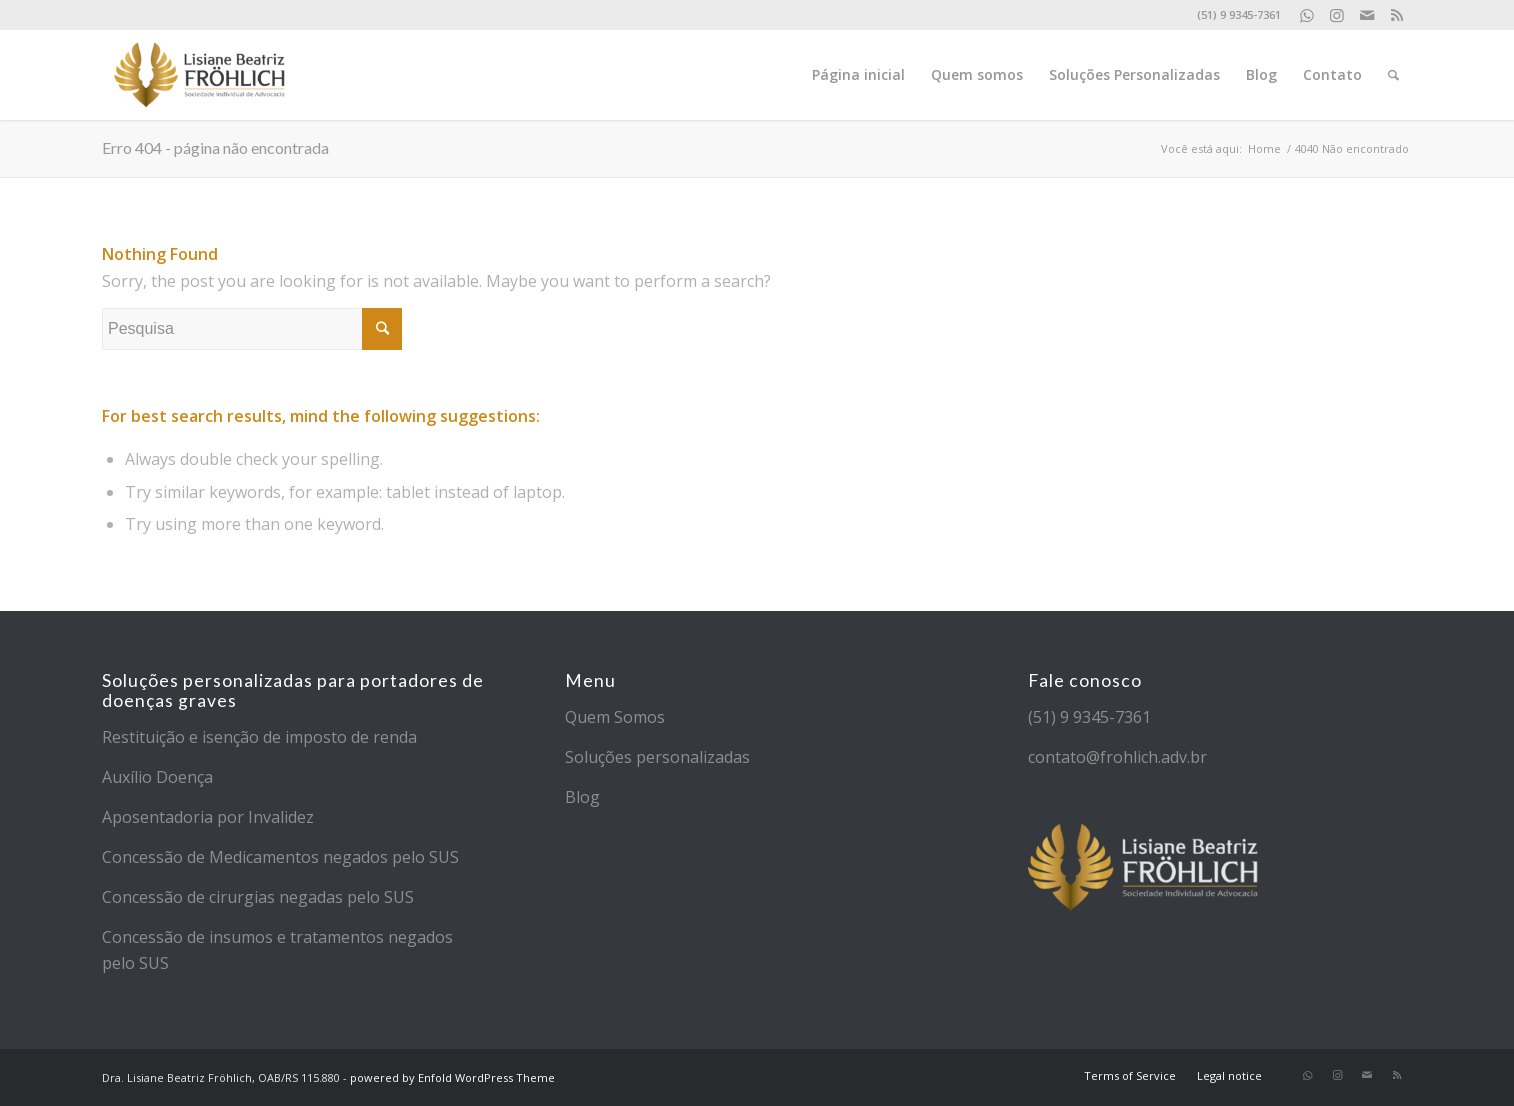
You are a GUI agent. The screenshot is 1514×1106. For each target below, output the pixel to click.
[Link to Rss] (1397, 15)
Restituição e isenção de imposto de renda (259, 737)
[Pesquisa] (1393, 75)
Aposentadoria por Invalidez (208, 817)
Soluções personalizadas (657, 757)
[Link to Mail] (1366, 15)
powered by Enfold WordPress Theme (452, 1077)
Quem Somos (615, 717)
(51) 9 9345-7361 (1089, 717)
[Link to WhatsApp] (1306, 15)
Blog (582, 797)
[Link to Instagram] (1336, 15)
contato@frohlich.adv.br (1117, 757)
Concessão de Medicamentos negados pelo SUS (280, 857)
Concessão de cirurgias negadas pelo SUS (258, 897)
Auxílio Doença (157, 777)
